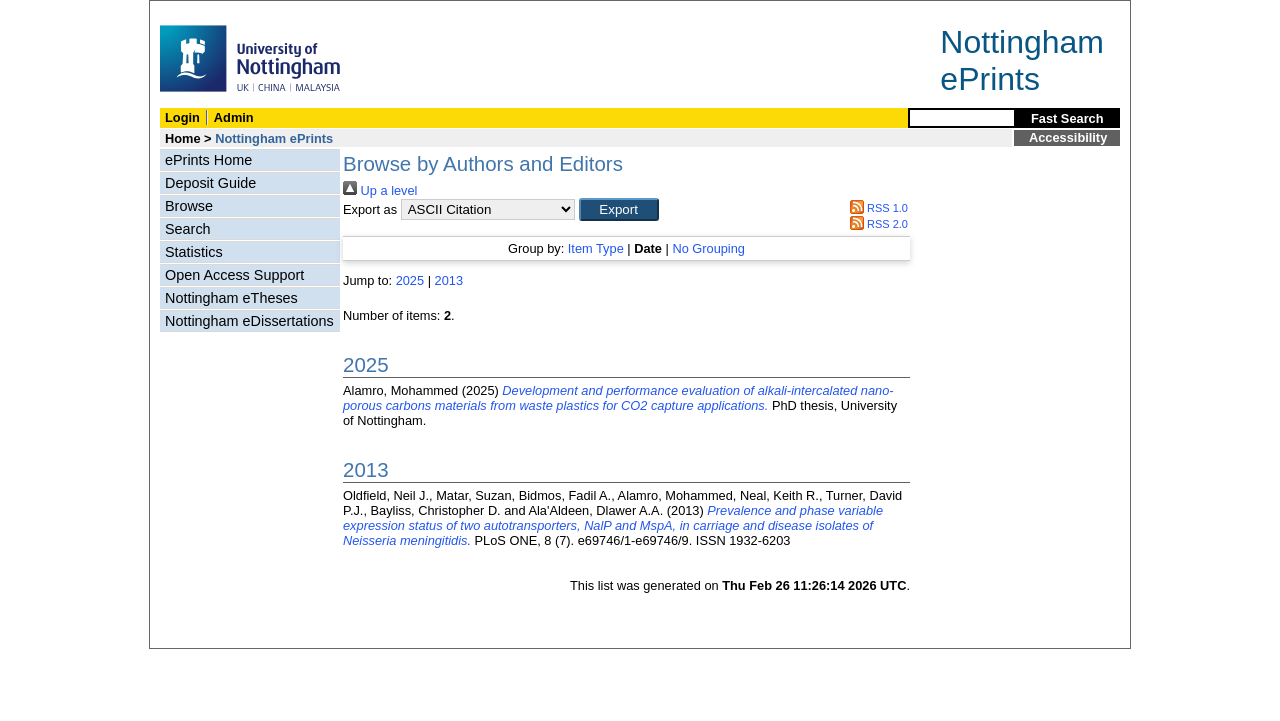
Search (188, 229)
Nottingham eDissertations (249, 321)
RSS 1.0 (876, 208)
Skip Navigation (193, 11)
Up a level (380, 190)
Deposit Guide (210, 183)
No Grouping (708, 248)
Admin (234, 117)
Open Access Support (234, 275)
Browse (189, 206)
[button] (619, 209)
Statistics (194, 252)
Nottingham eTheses (231, 298)
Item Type (596, 248)
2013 (449, 280)
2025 (410, 280)
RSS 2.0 (876, 224)
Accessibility (1068, 137)
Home (183, 138)
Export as (370, 209)
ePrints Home (208, 160)
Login (182, 117)
